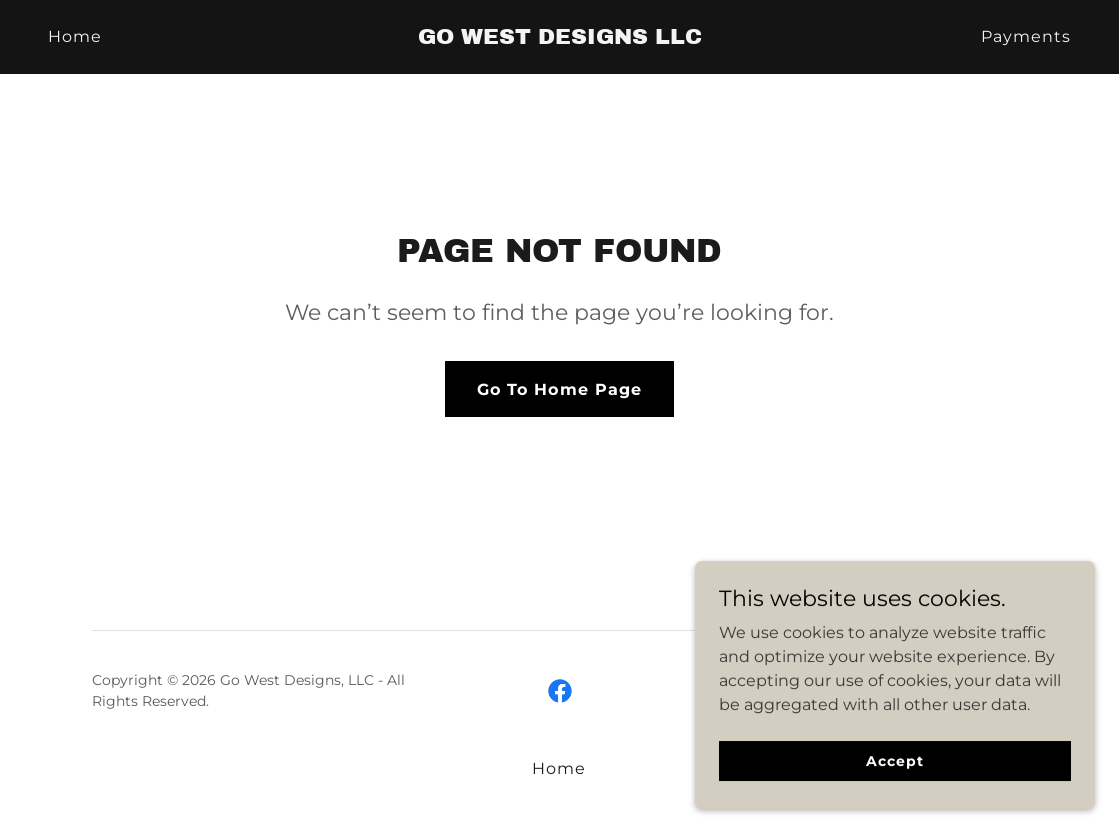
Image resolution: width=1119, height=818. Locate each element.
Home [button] (559, 768)
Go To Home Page (559, 389)
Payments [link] (1026, 36)
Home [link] (75, 36)
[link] (559, 38)
